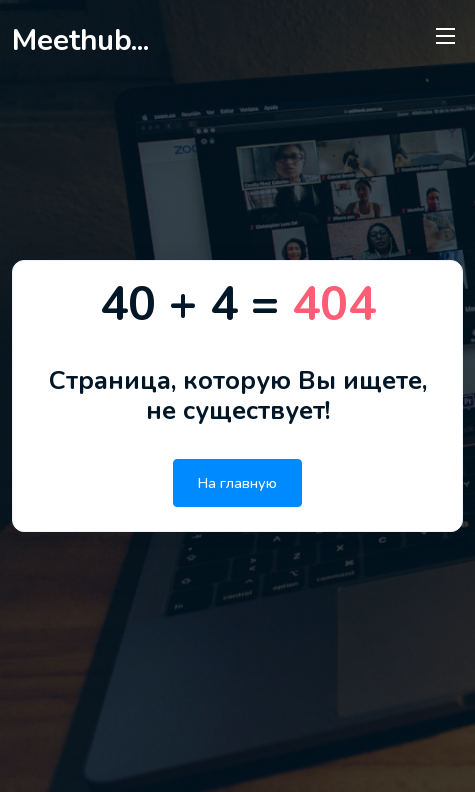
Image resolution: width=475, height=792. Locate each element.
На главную (237, 483)
